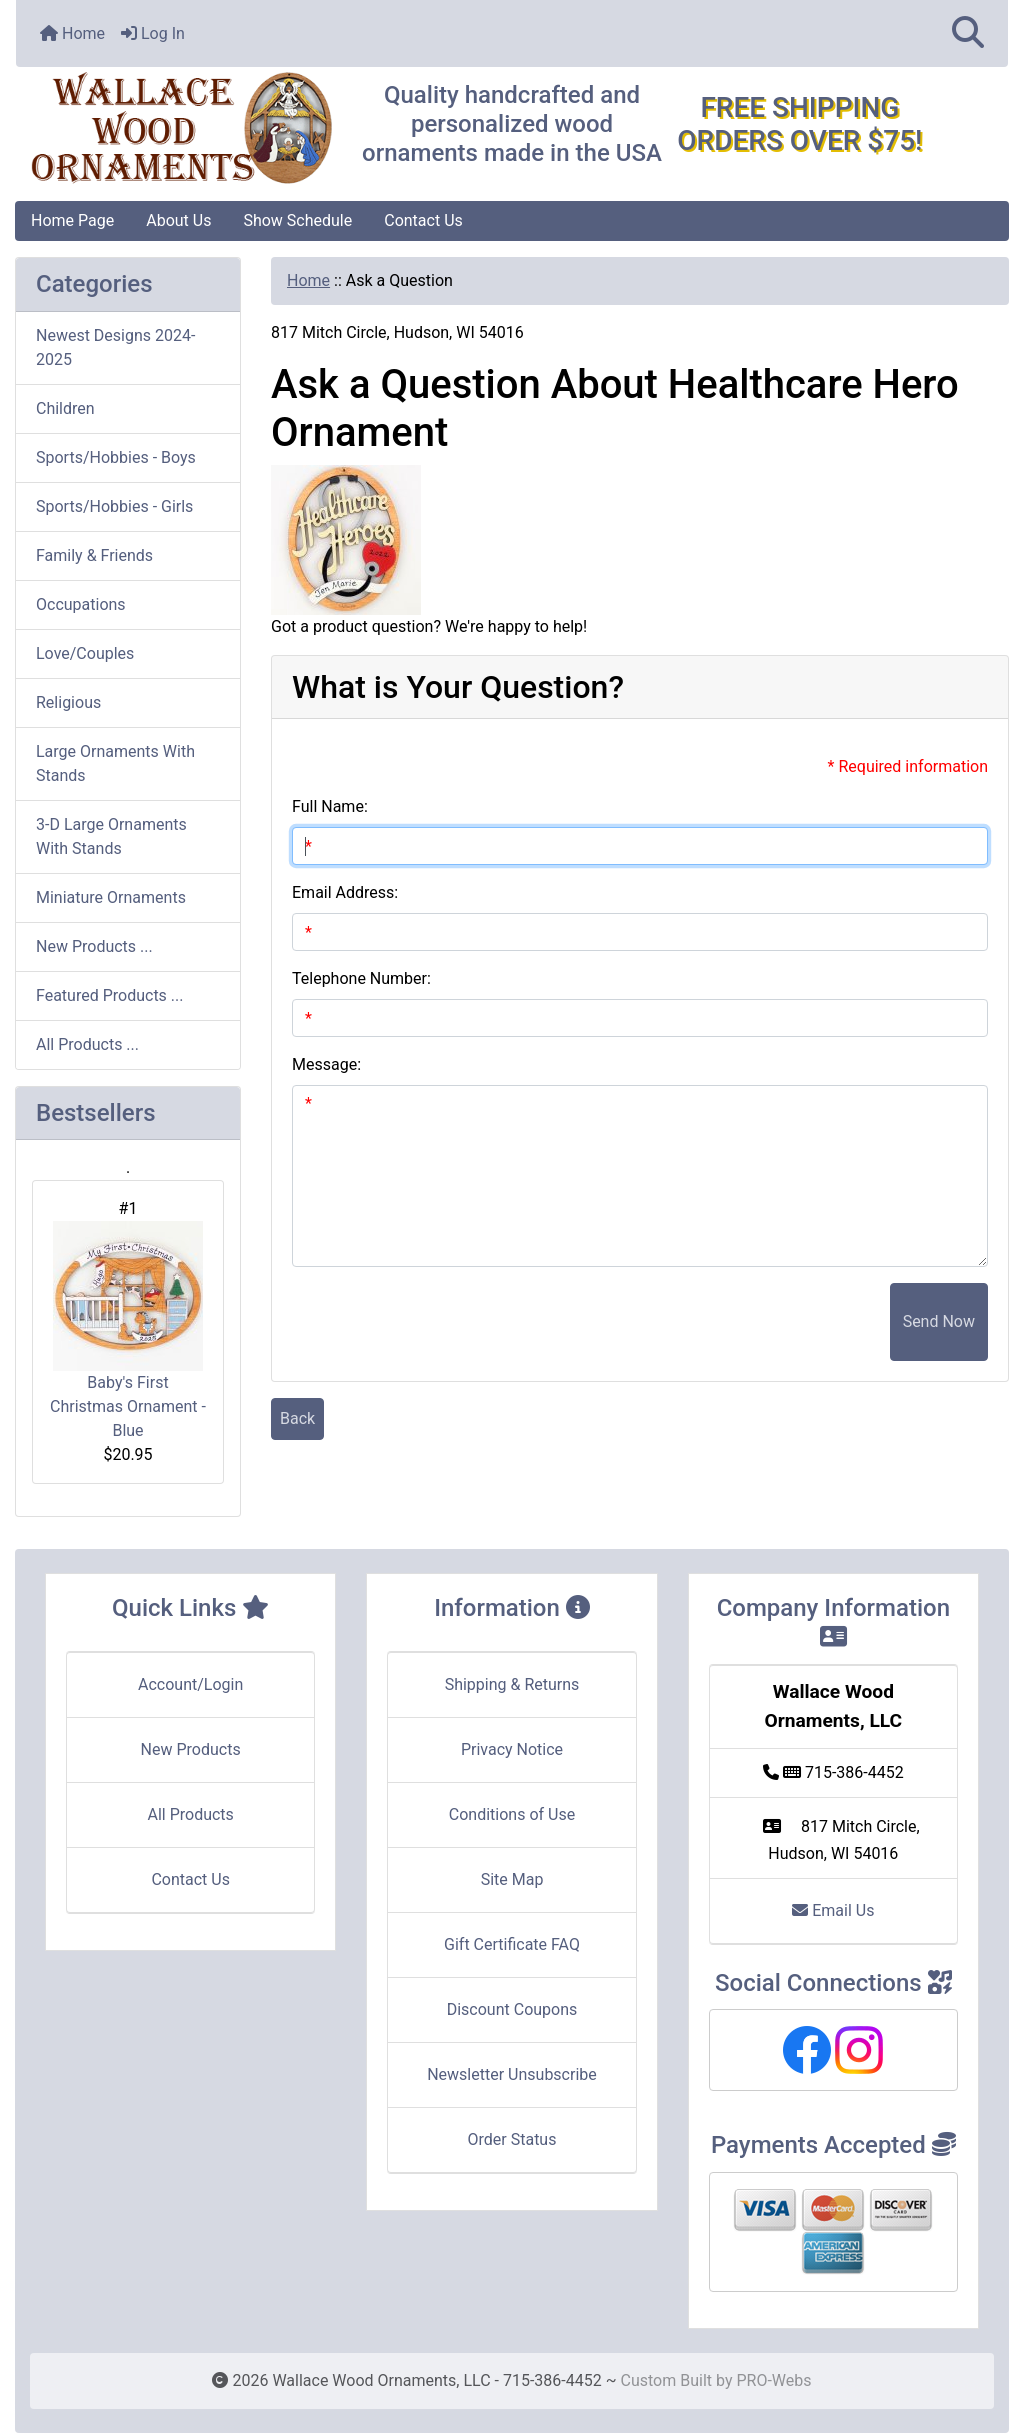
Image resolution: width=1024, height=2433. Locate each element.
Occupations (81, 604)
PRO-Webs (773, 2380)
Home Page (72, 220)
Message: (326, 1064)
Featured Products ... (110, 995)
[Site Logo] (181, 128)
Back (297, 1418)
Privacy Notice (512, 1749)
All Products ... (87, 1044)
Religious (68, 702)
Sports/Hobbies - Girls (114, 506)
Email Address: (345, 892)
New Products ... (94, 946)
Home (72, 33)
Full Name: (330, 806)
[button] (968, 33)
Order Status (512, 2139)
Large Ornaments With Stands (115, 763)
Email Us (833, 1910)
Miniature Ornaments (111, 897)
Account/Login (190, 1684)
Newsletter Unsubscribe (512, 2074)
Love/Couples (85, 653)
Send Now (939, 1321)
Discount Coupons (512, 2009)
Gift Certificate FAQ (512, 1944)
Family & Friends (94, 555)
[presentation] (738, 1322)
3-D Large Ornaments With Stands (111, 836)
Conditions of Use (512, 1814)
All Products (190, 1814)
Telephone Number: (361, 978)
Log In (153, 33)
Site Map (512, 1879)
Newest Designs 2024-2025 (115, 347)
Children (65, 408)
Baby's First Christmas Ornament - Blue (128, 1330)
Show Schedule (297, 220)
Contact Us (423, 220)
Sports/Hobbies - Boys (116, 457)
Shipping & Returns (512, 1684)
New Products (191, 1749)
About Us (178, 220)
